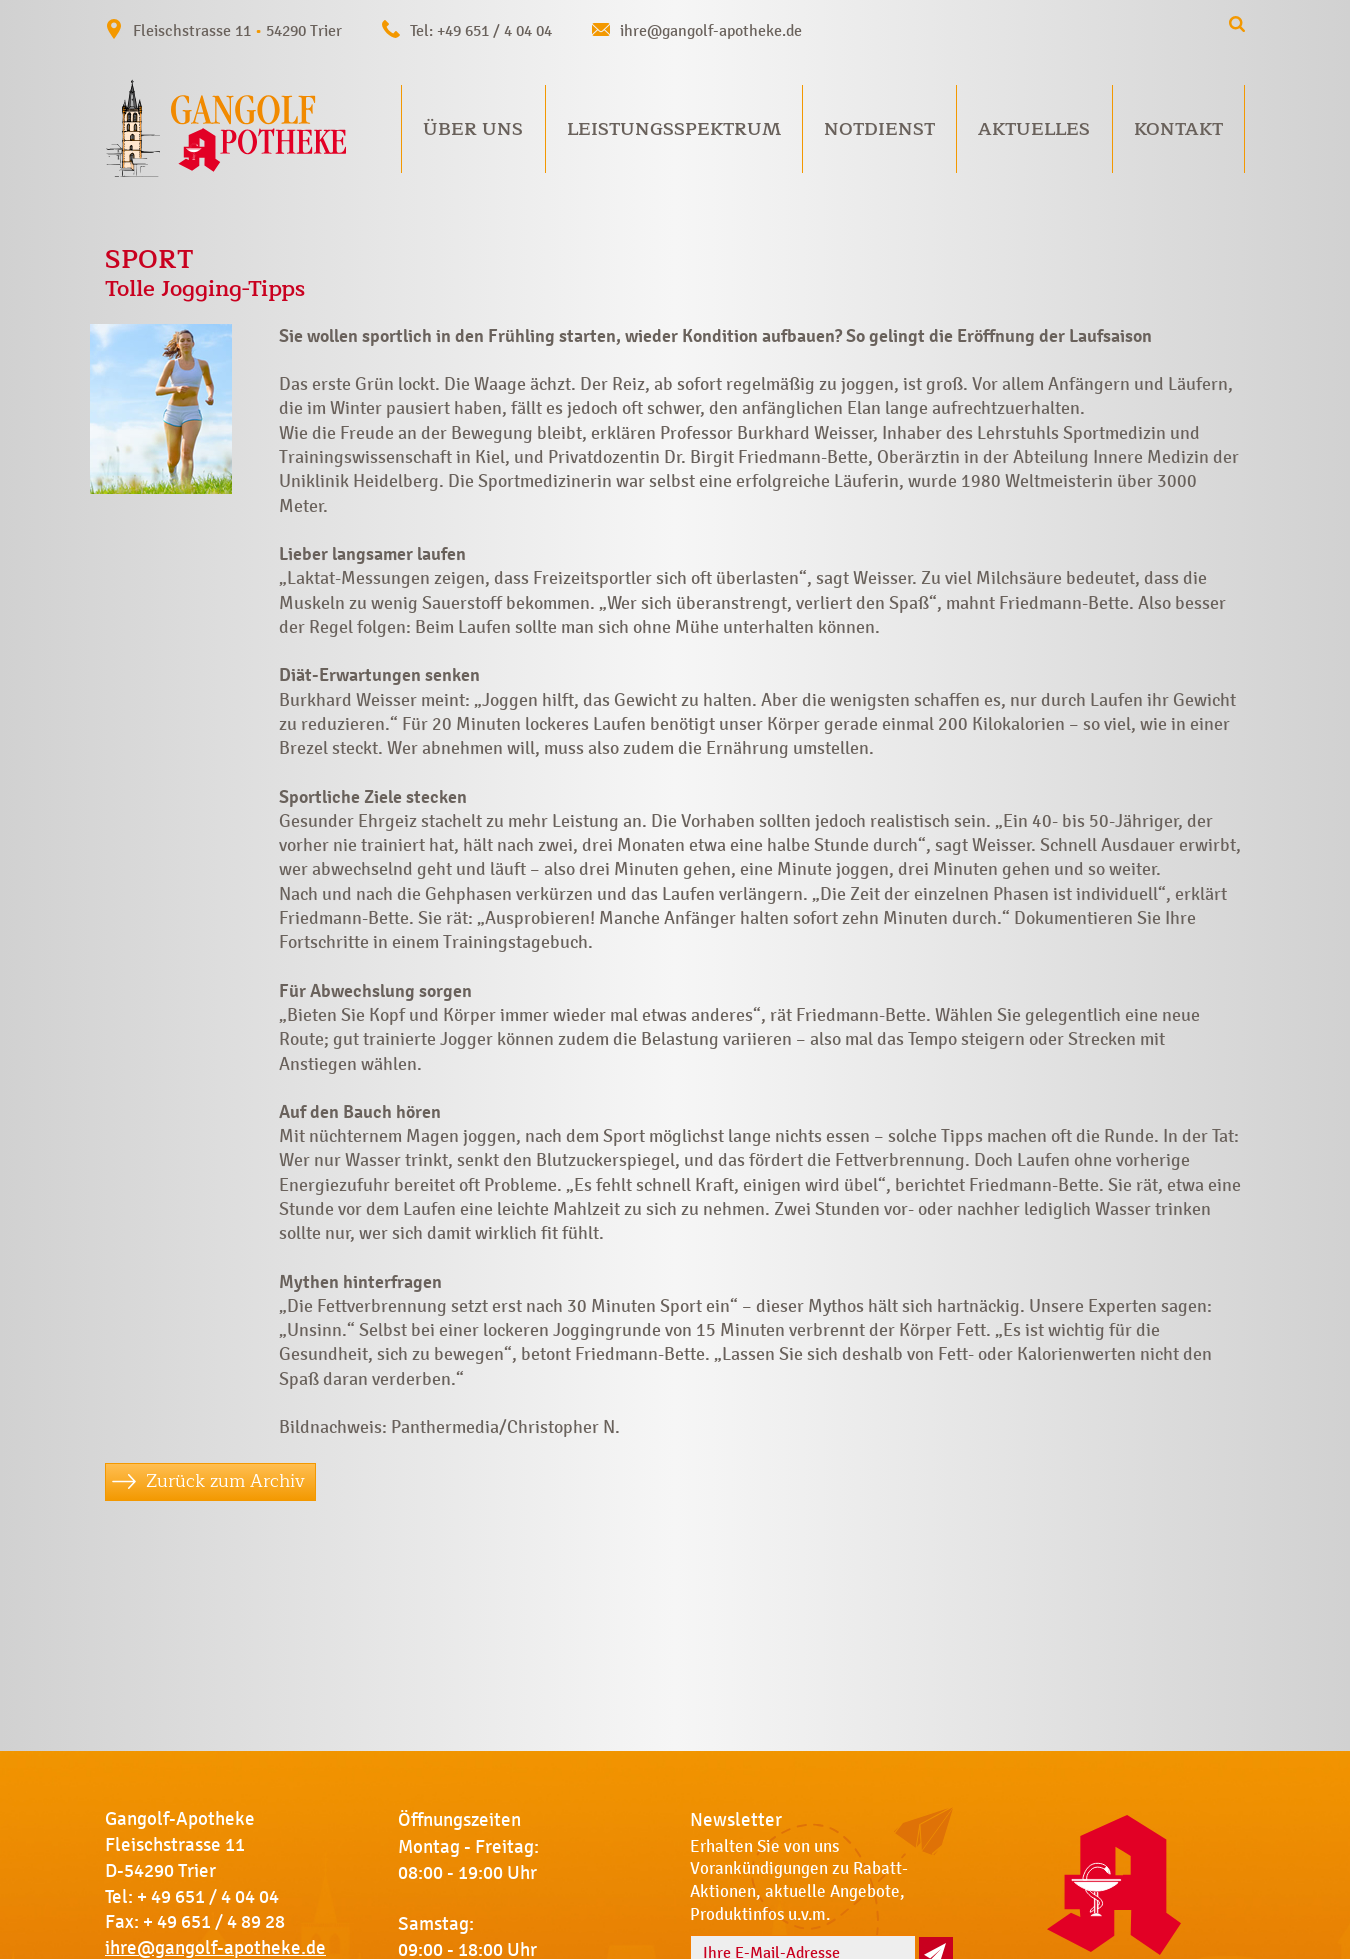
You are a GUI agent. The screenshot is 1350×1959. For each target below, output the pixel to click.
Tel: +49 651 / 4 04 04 (481, 30)
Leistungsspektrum (674, 129)
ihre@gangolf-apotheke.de (711, 30)
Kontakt (1178, 129)
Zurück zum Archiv (225, 1481)
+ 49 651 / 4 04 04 (208, 1897)
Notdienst (879, 129)
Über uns (473, 129)
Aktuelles (1034, 129)
